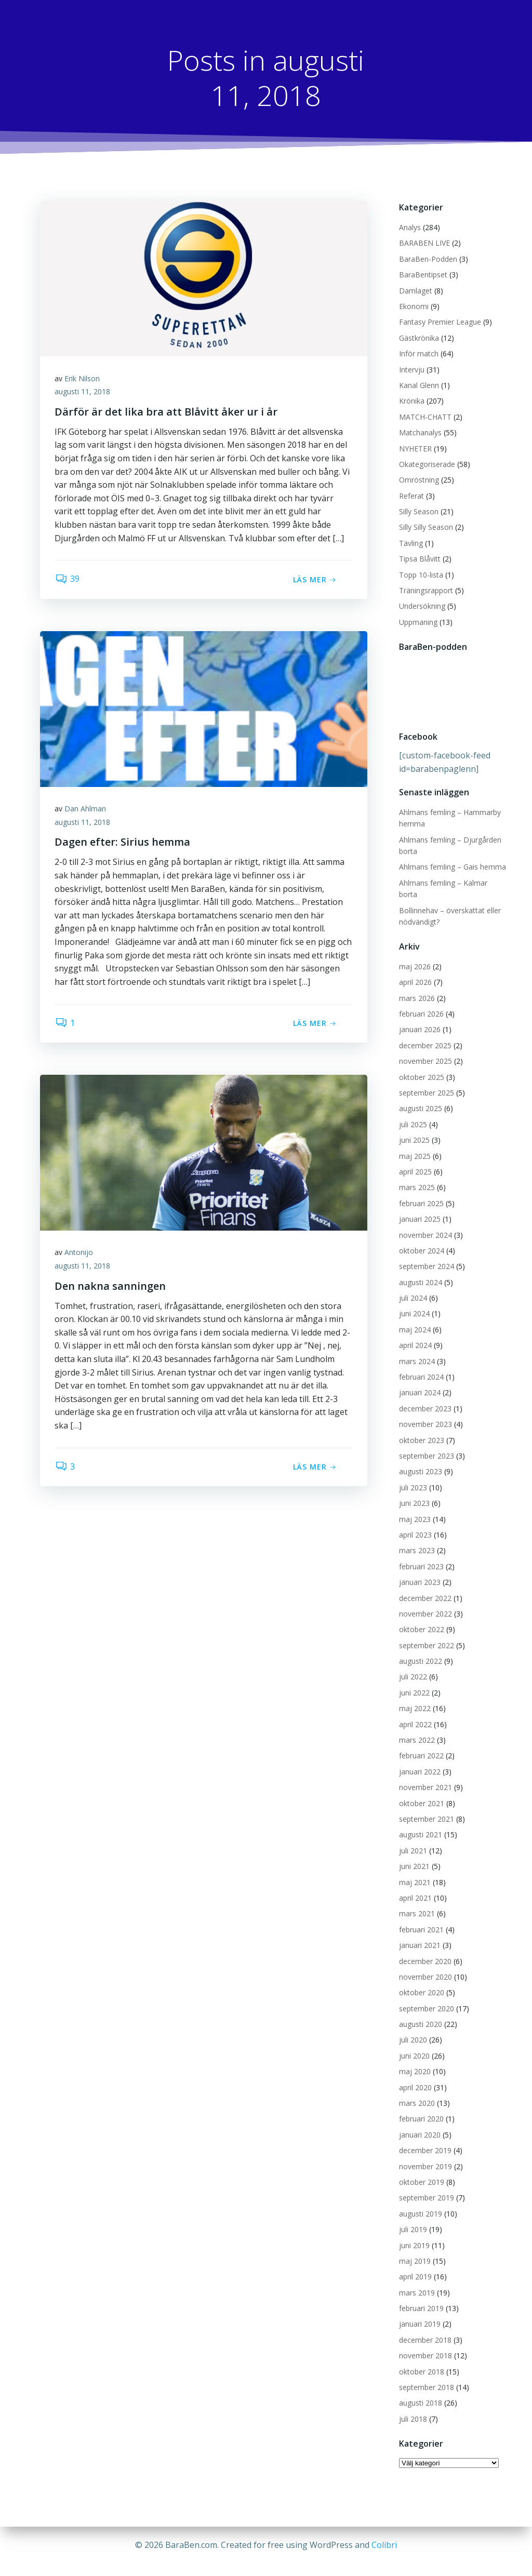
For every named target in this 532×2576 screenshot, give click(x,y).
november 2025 (424, 1050)
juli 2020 (412, 2029)
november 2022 (424, 1602)
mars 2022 (416, 1728)
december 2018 (424, 2328)
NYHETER (414, 448)
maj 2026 (414, 955)
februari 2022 (420, 1745)
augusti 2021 (420, 1823)
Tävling (410, 543)
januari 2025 (419, 1207)
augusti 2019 (420, 2202)
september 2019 (426, 2187)
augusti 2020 (420, 2013)
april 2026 (414, 971)
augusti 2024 (420, 1271)
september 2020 (426, 1997)
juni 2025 (413, 1128)
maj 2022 (414, 1697)
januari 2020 (419, 2123)
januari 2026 (419, 1018)
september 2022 (426, 1634)
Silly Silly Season (425, 527)
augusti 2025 (420, 1097)
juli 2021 (412, 1839)
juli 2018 (412, 2407)
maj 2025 (414, 1145)
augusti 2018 (420, 2392)
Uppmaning (417, 622)
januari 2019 (419, 2313)
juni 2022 (413, 1681)
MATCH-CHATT (424, 417)
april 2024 (414, 1334)
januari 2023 (419, 1571)
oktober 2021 (421, 1792)
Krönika (411, 401)
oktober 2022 (421, 1618)
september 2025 (426, 1081)
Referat (410, 496)
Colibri (384, 2545)
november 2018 (424, 2344)
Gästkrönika (418, 338)
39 (68, 580)
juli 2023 (412, 1476)
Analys (409, 228)
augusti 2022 (420, 1649)
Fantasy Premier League (439, 322)
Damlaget (415, 291)
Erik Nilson (83, 379)
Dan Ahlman (86, 810)
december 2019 (424, 2139)
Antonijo (79, 1254)
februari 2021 (420, 1918)
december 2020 (424, 1950)
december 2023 (424, 1397)
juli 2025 (412, 1113)
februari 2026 (420, 1002)
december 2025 (424, 1034)
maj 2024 (414, 1318)
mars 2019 (416, 2281)
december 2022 (424, 1587)
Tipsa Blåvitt (419, 559)
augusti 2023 (420, 1460)
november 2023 (424, 1413)
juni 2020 (413, 2044)
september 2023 (426, 1444)
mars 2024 (416, 1350)
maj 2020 (414, 2060)
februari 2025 (420, 1192)
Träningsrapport (425, 591)
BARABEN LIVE (423, 243)
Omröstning (418, 480)
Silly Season (418, 512)
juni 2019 (413, 2234)
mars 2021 (416, 1902)
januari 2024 (419, 1381)
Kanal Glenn (418, 386)
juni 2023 (413, 1492)
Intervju (411, 370)
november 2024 (424, 1224)
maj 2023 (414, 1508)
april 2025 (414, 1160)
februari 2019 (420, 2297)
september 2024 (426, 1255)
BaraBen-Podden (427, 259)
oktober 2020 (421, 1981)
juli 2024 (412, 1286)
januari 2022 (419, 1760)
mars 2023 (416, 1539)
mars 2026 (416, 987)
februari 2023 (420, 1555)
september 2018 (426, 2376)
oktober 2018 (421, 2360)
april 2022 (414, 1713)
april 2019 (414, 2266)
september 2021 (426, 1807)
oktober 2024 (421, 1239)
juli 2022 (412, 1666)
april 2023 (414, 1523)
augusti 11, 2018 (83, 393)
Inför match (418, 354)
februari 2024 (420, 1365)
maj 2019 (414, 2249)
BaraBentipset (422, 275)
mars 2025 (416, 1176)
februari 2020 (420, 2108)
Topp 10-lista (420, 575)
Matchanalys (419, 433)
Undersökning (421, 606)
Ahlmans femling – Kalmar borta (452, 883)
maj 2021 (414, 1871)
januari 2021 (419, 1934)
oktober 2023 (421, 1429)
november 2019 (424, 2155)
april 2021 (414, 1886)
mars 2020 (416, 2092)
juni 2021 (413, 1855)
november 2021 (424, 1776)
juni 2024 (413, 1302)
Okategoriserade (426, 465)
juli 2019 (412, 2218)
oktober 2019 (421, 2170)
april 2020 (414, 2076)
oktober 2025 (421, 1066)
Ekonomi (413, 307)
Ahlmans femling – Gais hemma (452, 867)
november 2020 (424, 1965)
